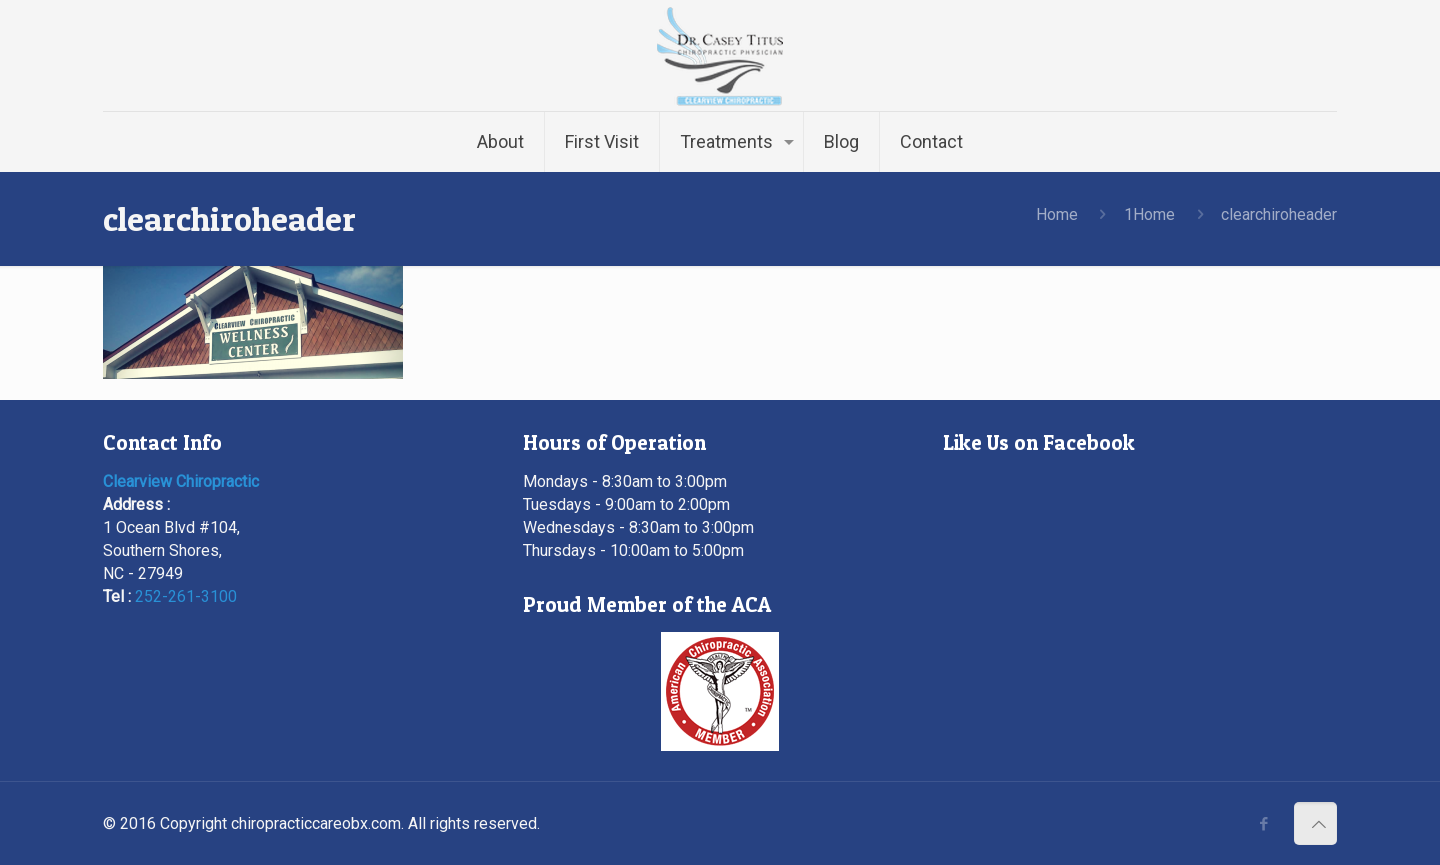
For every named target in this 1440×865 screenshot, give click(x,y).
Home (1057, 214)
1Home (1149, 214)
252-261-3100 (186, 596)
